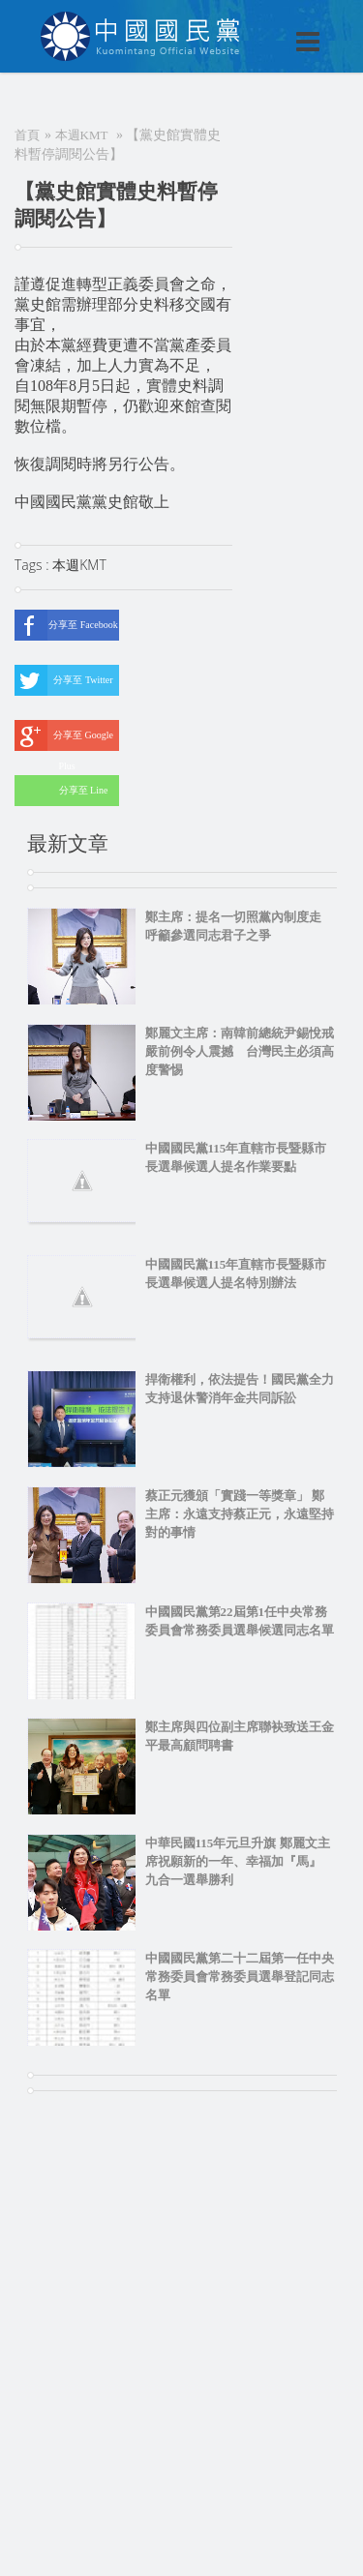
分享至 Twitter (64, 680)
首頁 (27, 135)
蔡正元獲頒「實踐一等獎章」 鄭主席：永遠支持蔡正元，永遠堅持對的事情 (239, 1514)
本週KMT (81, 135)
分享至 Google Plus (64, 735)
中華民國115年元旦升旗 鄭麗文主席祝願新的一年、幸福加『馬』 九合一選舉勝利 (237, 1861)
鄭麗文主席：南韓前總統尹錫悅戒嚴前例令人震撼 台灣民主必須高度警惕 (239, 1051)
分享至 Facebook (66, 625)
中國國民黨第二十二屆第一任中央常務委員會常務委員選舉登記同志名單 (239, 1976)
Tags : (33, 564)
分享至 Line (61, 790)
